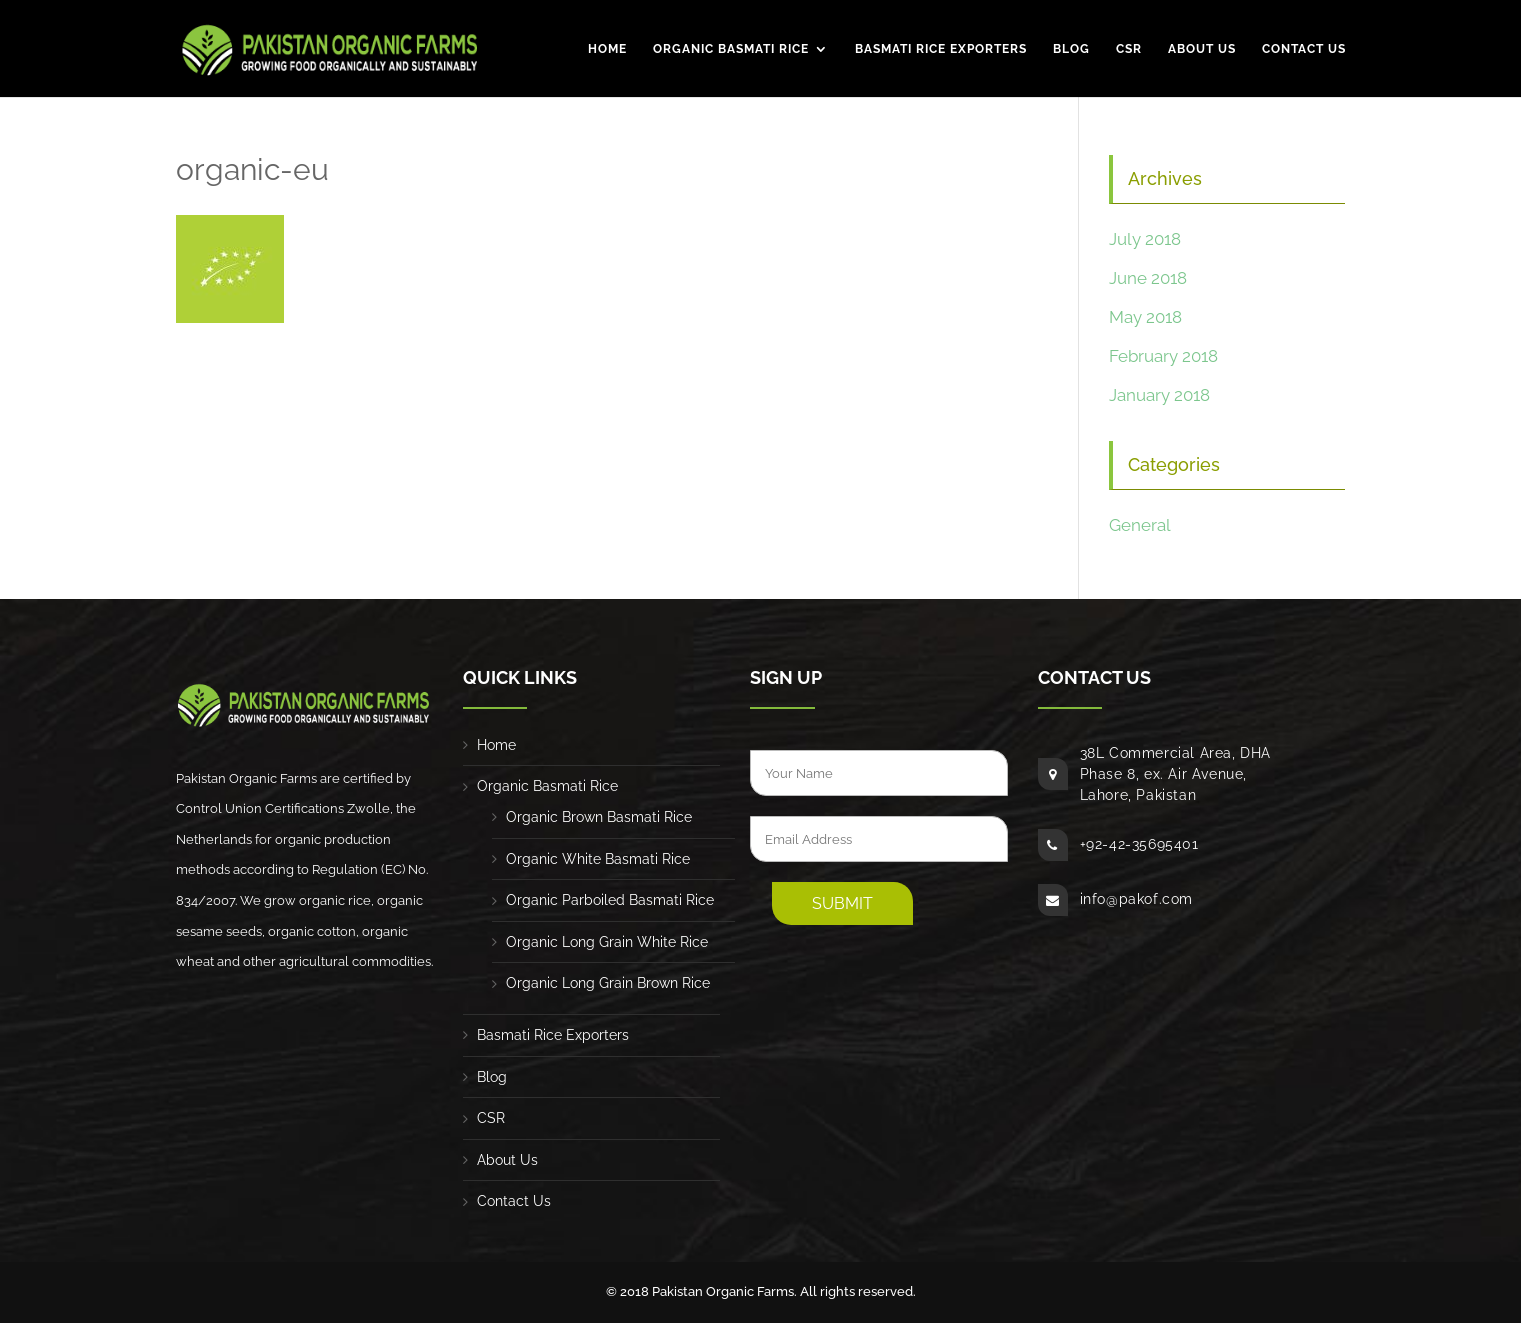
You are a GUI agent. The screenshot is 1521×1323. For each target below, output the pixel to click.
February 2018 (1163, 356)
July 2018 (1145, 239)
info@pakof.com (1136, 899)
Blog (1071, 49)
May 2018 (1145, 317)
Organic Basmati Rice (731, 49)
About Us (1202, 49)
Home (607, 49)
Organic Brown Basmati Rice (599, 817)
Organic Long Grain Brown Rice (608, 983)
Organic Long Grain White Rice (607, 942)
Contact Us (1304, 49)
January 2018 (1159, 395)
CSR (1129, 49)
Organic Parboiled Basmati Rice (610, 900)
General (1140, 525)
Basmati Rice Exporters (941, 49)
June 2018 (1148, 278)
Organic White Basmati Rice (598, 859)
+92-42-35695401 (1139, 844)
